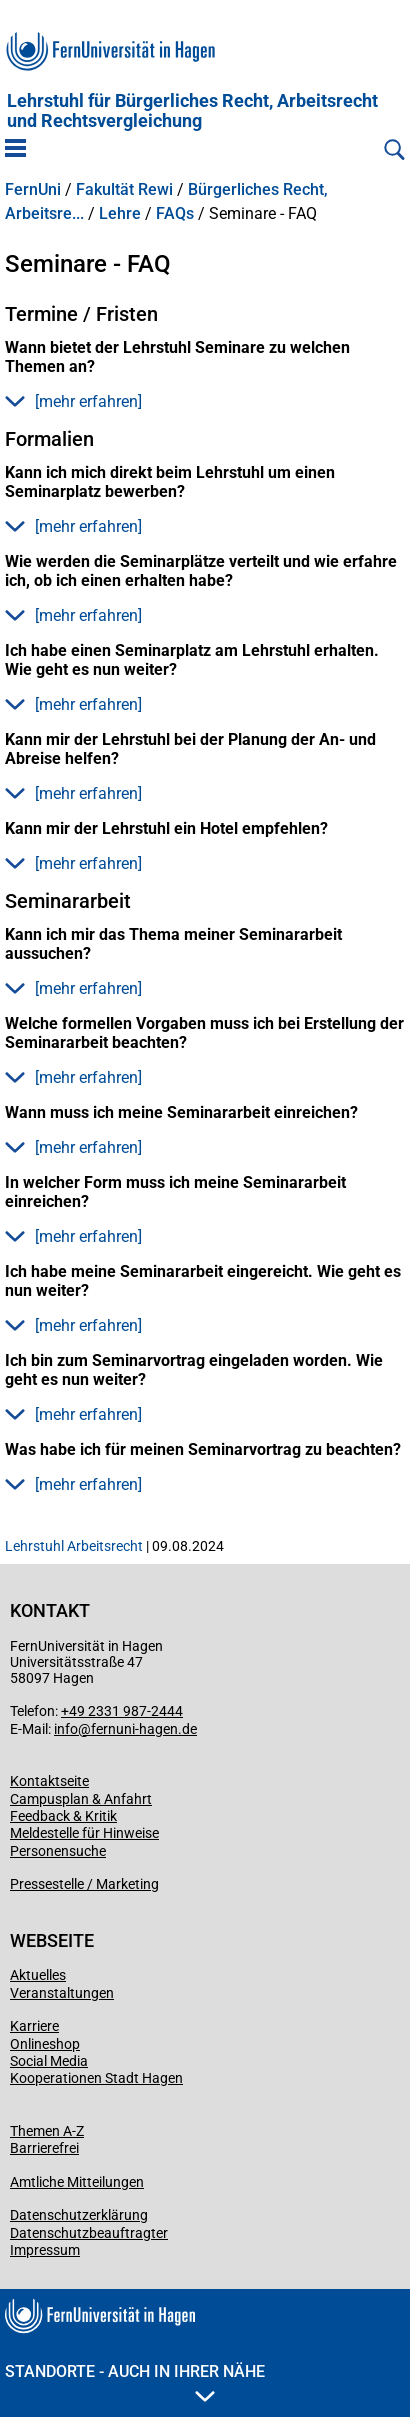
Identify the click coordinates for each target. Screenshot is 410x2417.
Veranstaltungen (62, 1993)
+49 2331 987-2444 (122, 1711)
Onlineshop (45, 2044)
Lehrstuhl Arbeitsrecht (74, 1546)
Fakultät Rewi (124, 190)
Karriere (34, 2026)
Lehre (120, 214)
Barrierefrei (44, 2148)
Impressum (45, 2250)
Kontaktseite (49, 1781)
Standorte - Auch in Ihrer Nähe (135, 2382)
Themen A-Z (47, 2131)
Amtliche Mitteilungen (77, 2182)
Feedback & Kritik (63, 1816)
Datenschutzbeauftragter (89, 2233)
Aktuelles (38, 1975)
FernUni (33, 190)
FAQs (175, 214)
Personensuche (58, 1851)
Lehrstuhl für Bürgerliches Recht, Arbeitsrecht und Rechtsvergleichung (192, 111)
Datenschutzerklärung (79, 2215)
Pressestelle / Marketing (84, 1884)
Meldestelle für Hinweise (84, 1833)
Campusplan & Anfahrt (81, 1799)
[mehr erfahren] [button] (73, 401)
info (66, 1729)
